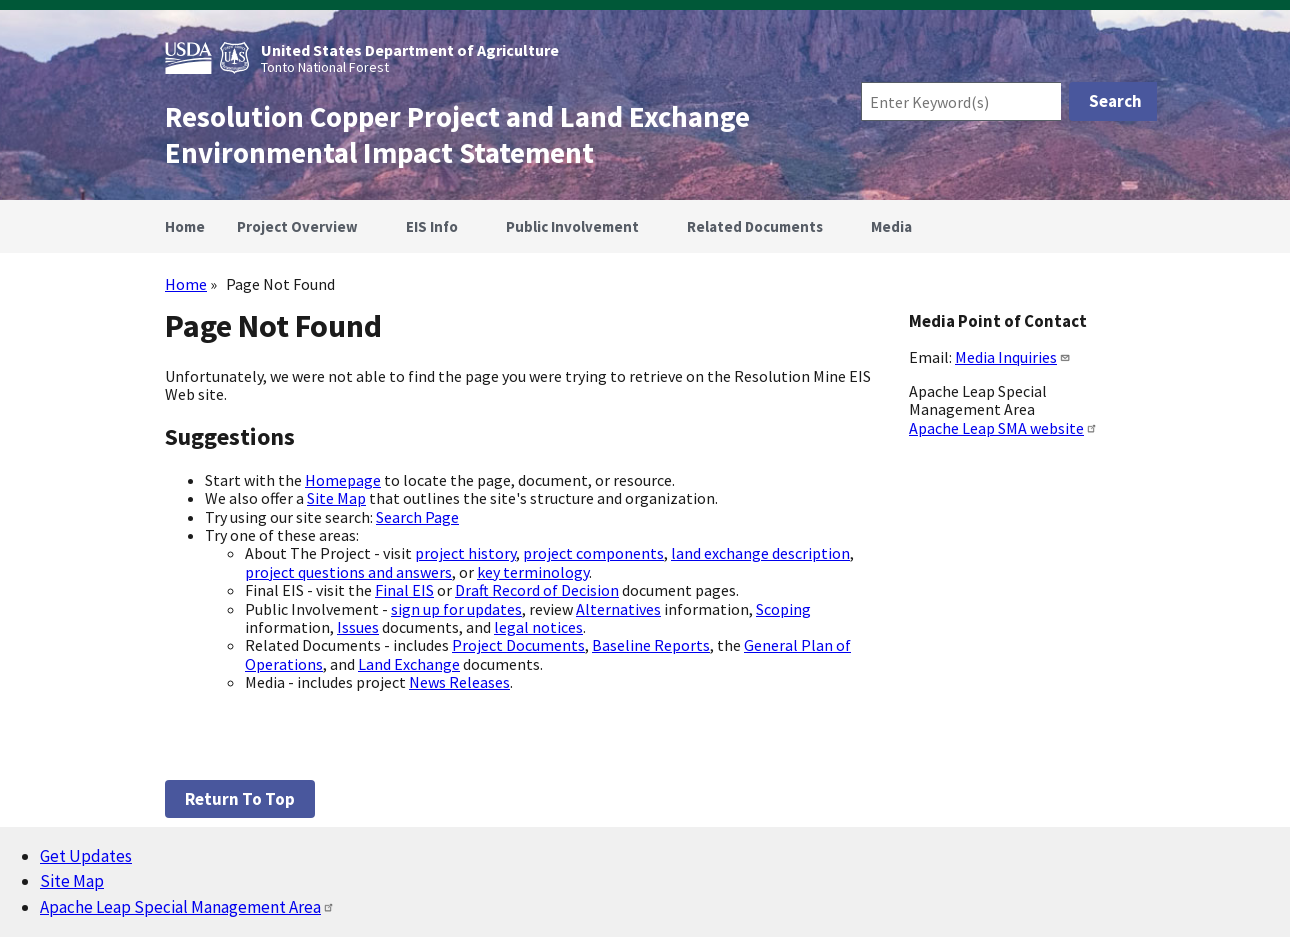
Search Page (417, 517)
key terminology (533, 572)
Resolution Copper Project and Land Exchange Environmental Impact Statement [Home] (457, 135)
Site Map (336, 498)
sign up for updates (456, 609)
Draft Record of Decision (537, 590)
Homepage (343, 480)
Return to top (240, 799)
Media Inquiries (1013, 357)
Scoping (783, 609)
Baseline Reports (651, 645)
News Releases (459, 682)
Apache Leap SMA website (1003, 428)
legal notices (538, 627)
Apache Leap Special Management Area (187, 907)
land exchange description (760, 553)
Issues (358, 627)
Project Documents (518, 645)
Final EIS (404, 590)
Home (186, 284)
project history (465, 553)
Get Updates (86, 856)
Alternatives (618, 609)
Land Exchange (409, 664)
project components (593, 553)
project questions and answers (348, 572)
